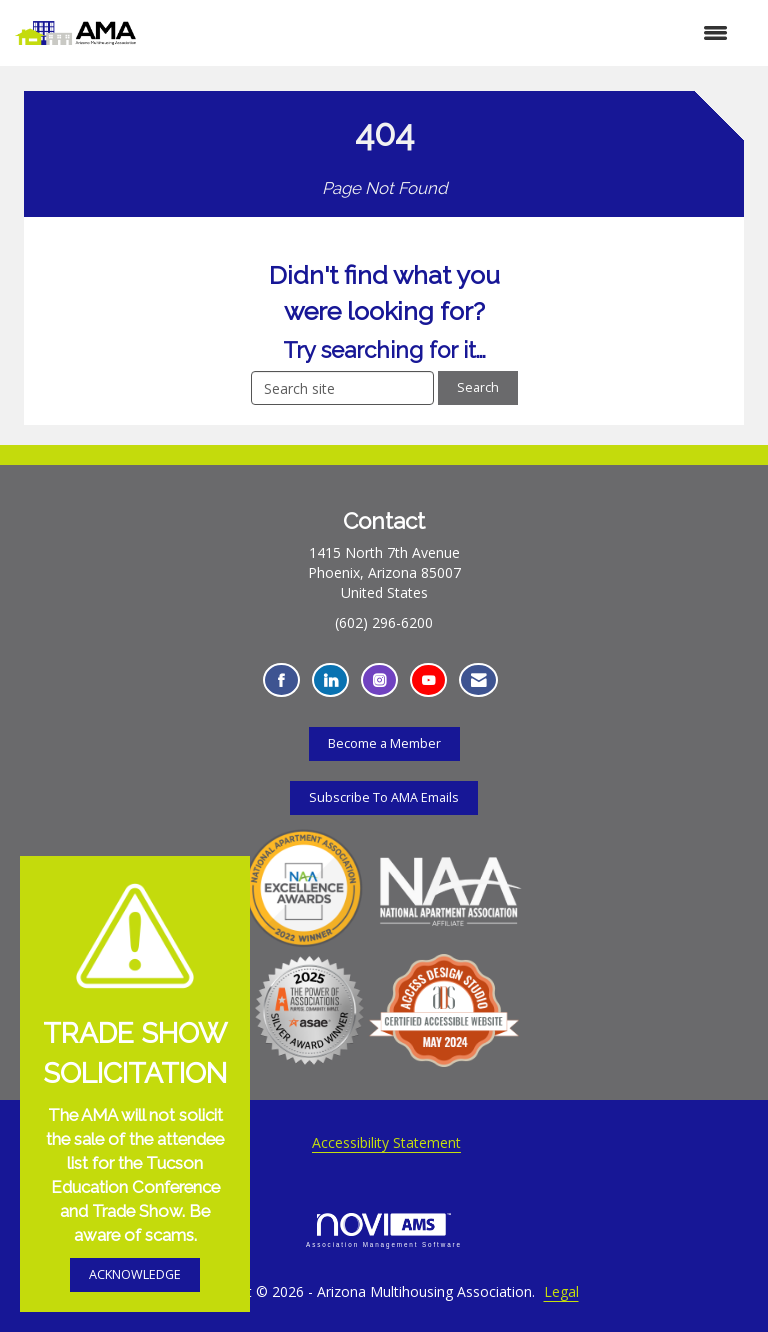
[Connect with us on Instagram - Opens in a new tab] (379, 680)
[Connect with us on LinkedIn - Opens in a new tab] (330, 680)
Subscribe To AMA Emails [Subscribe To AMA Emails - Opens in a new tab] (384, 797)
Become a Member (384, 743)
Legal (561, 1291)
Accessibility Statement (386, 1142)
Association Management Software (384, 1230)
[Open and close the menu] (442, 33)
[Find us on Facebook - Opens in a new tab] (281, 680)
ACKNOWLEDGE (135, 1274)
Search (478, 387)
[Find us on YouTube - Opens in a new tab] (428, 680)
